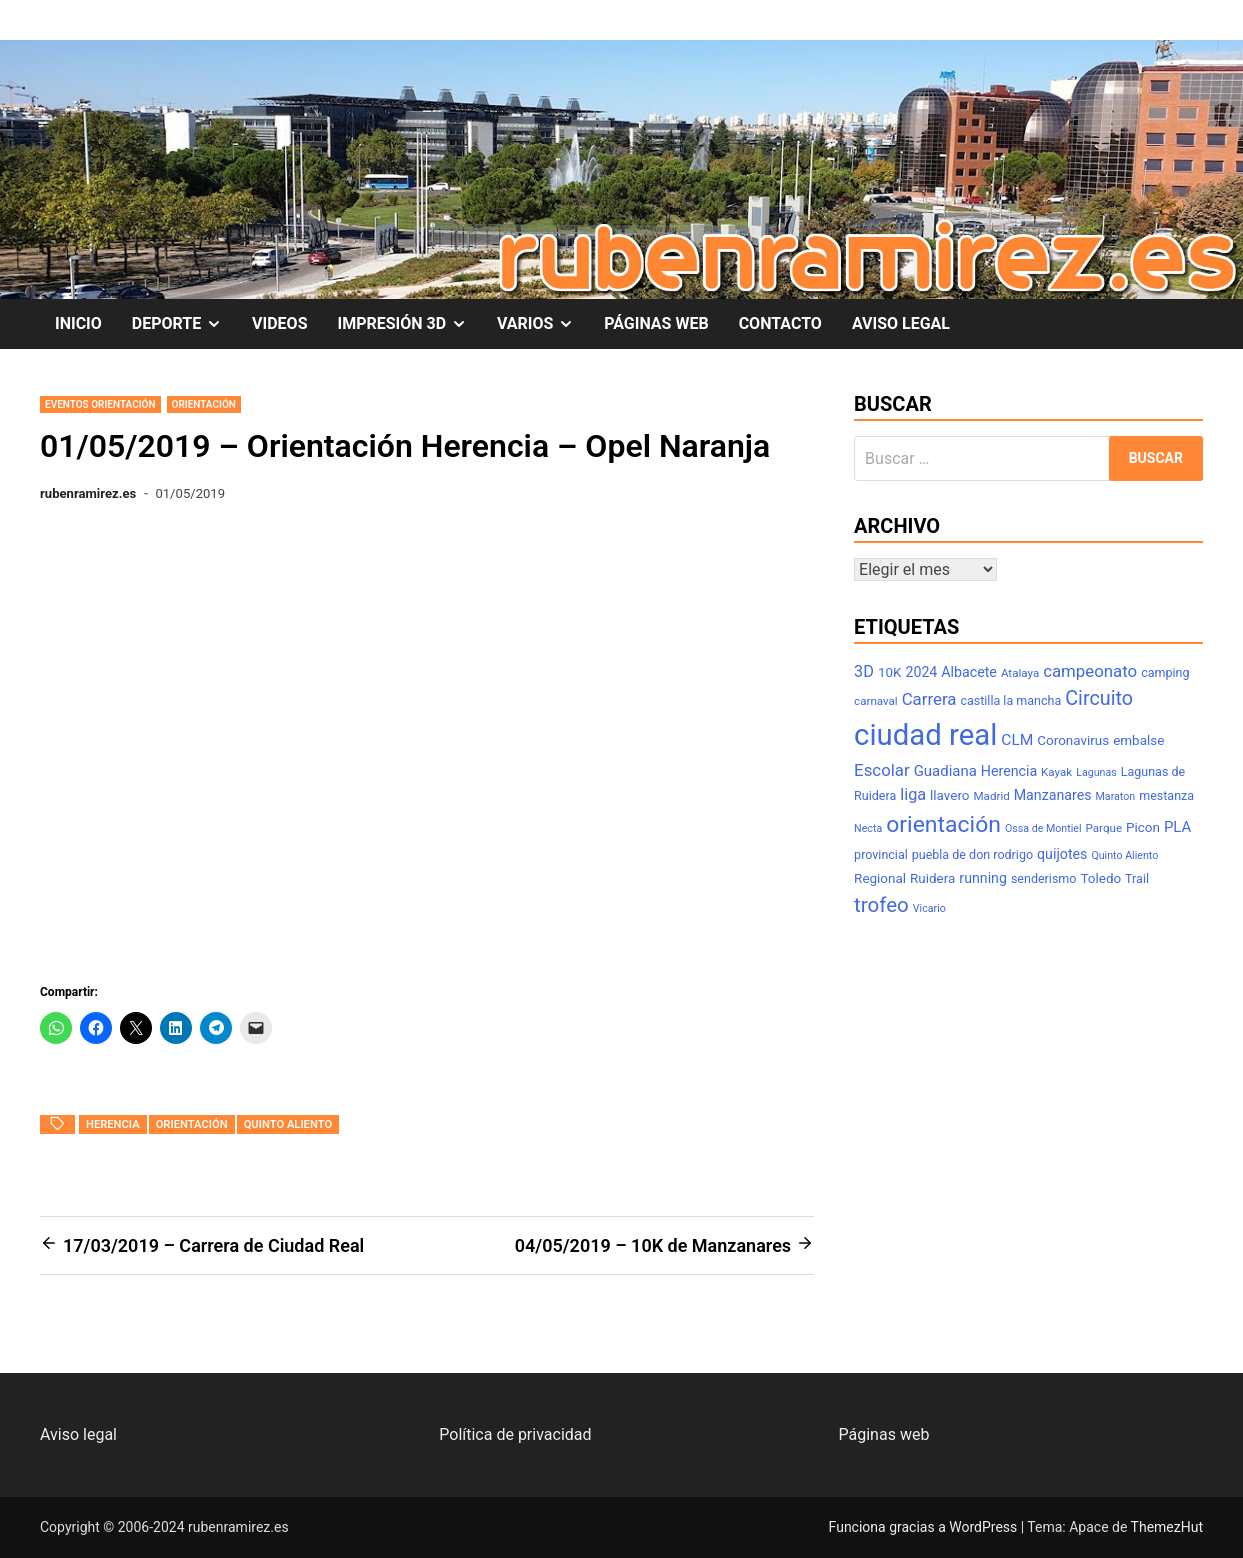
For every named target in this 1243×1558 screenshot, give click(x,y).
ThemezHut (1167, 1527)
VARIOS (543, 324)
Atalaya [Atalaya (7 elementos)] (1020, 673)
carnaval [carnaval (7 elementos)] (876, 701)
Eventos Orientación (100, 404)
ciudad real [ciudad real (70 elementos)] (925, 735)
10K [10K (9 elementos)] (890, 672)
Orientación (204, 404)
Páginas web (884, 1434)
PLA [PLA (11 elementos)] (1177, 827)
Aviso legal (78, 1434)
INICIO (78, 323)
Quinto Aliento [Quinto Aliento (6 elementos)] (1124, 855)
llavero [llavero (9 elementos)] (949, 795)
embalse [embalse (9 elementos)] (1138, 740)
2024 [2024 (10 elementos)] (921, 672)
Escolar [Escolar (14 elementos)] (882, 770)
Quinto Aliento (288, 1124)
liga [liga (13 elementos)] (913, 794)
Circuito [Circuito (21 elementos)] (1099, 698)
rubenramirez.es (88, 493)
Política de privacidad (515, 1434)
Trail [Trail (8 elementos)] (1137, 878)
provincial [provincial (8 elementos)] (881, 854)
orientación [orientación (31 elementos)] (943, 824)
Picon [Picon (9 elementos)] (1143, 827)
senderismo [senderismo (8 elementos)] (1044, 878)
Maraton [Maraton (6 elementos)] (1116, 796)
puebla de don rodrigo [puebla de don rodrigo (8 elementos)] (972, 854)
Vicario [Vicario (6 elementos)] (929, 908)
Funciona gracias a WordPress (925, 1527)
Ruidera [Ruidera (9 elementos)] (932, 878)
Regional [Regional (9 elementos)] (880, 878)
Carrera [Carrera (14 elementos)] (929, 699)
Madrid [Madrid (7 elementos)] (991, 796)
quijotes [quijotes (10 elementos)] (1062, 854)
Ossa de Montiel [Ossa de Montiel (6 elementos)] (1043, 828)
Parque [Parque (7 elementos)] (1104, 828)
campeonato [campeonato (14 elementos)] (1090, 671)
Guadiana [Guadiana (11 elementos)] (945, 771)
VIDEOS (279, 323)
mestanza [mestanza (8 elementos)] (1166, 795)
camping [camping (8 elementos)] (1165, 672)
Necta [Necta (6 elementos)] (868, 828)
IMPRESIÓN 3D (410, 324)
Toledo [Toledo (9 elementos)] (1100, 878)
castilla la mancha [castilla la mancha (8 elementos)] (1010, 700)
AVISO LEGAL (901, 323)
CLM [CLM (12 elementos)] (1017, 740)
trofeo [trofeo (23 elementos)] (881, 905)
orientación (192, 1124)
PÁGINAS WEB (656, 323)
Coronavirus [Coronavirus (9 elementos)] (1073, 740)
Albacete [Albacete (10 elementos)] (969, 672)
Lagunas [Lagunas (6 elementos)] (1096, 772)
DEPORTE (184, 324)
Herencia (113, 1124)
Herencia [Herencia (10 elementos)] (1009, 771)
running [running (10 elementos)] (983, 878)
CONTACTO (780, 323)
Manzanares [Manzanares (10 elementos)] (1053, 795)
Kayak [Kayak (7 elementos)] (1056, 772)
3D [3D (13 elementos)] (864, 671)
